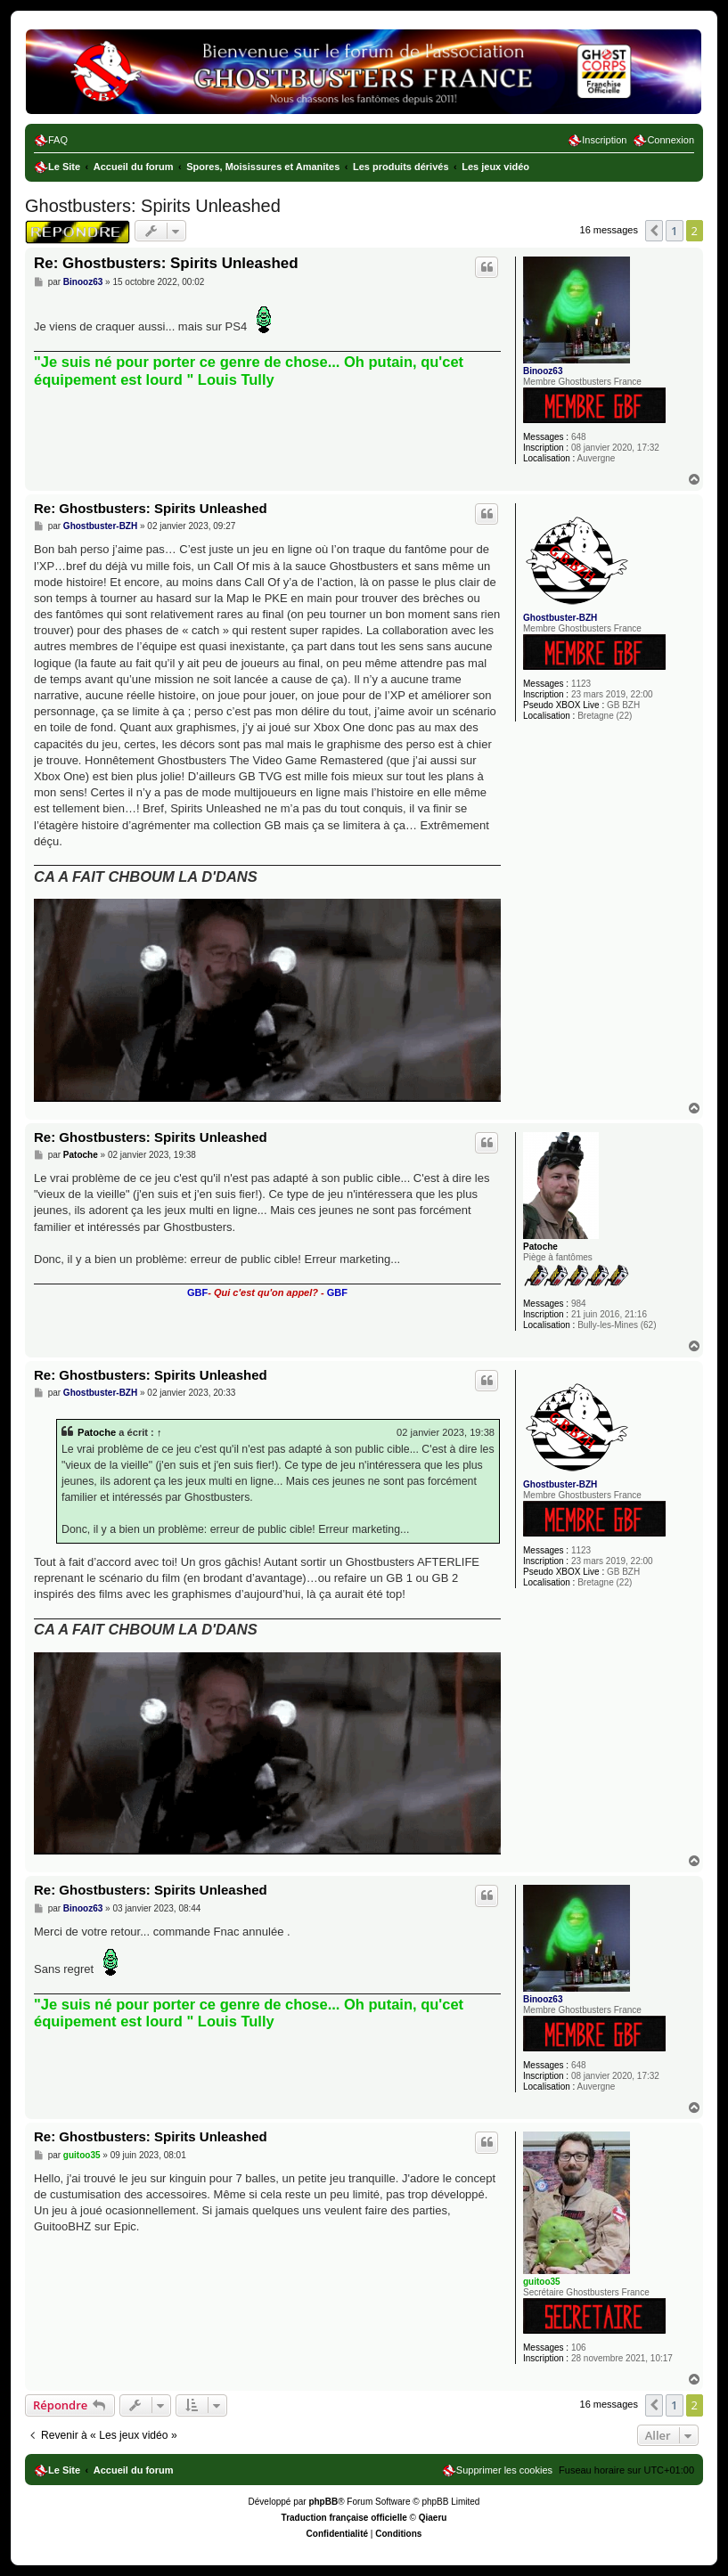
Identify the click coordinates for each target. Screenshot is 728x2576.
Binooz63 (542, 371)
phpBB (323, 2502)
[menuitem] (51, 140)
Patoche (540, 1246)
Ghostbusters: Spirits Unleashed (153, 206)
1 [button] (674, 231)
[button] (654, 230)
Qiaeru (433, 2518)
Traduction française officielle (344, 2518)
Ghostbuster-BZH (560, 618)
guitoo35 (541, 2282)
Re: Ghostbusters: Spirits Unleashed (166, 263)
